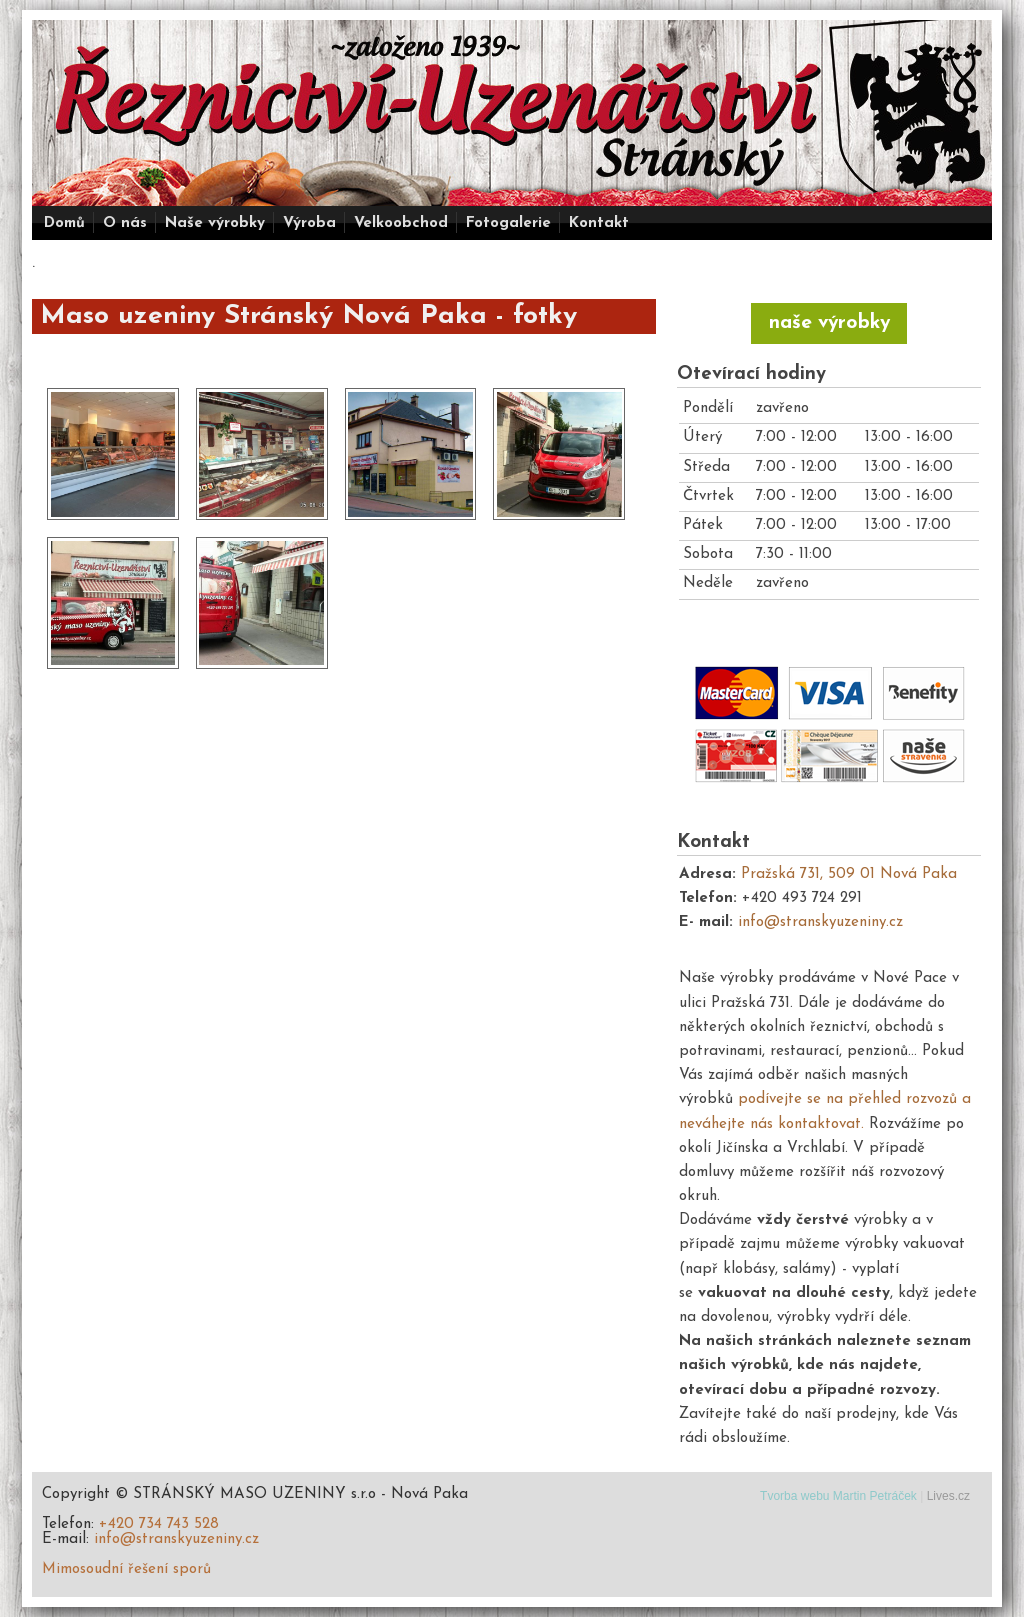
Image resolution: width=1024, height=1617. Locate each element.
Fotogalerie (508, 223)
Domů (64, 223)
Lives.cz (948, 1496)
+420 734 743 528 (159, 1524)
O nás (125, 223)
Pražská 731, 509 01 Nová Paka (849, 874)
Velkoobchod (401, 223)
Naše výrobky (215, 223)
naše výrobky (829, 323)
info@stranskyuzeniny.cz (820, 922)
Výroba (309, 223)
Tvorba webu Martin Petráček (838, 1496)
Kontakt (599, 223)
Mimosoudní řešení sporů (126, 1569)
